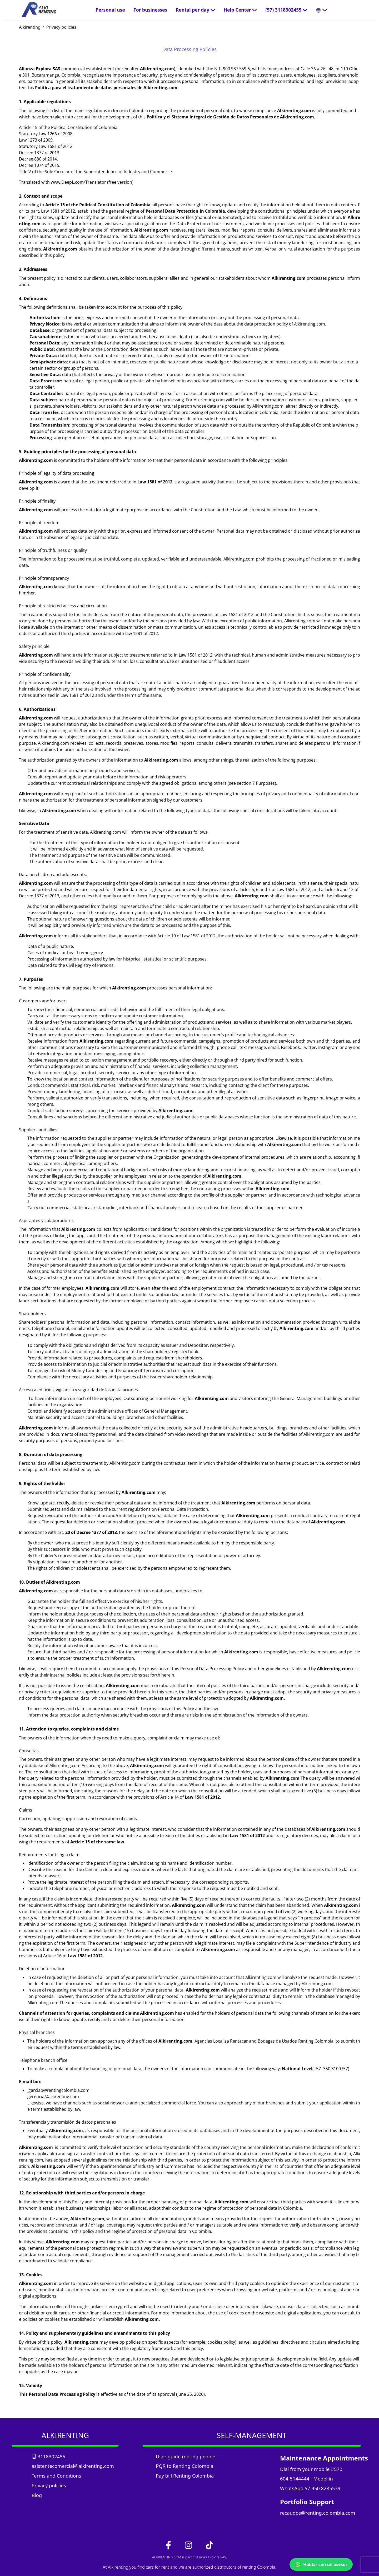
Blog (37, 2495)
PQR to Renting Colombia (184, 2466)
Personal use (110, 10)
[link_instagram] (189, 2545)
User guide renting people (185, 2456)
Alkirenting (30, 27)
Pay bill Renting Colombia (185, 2475)
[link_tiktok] (210, 2545)
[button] (286, 9)
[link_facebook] (168, 2545)
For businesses (150, 10)
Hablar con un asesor (321, 2564)
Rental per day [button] (195, 10)
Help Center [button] (240, 10)
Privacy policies (61, 27)
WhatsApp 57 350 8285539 (310, 2488)
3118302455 (48, 2456)
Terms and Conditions (56, 2475)
